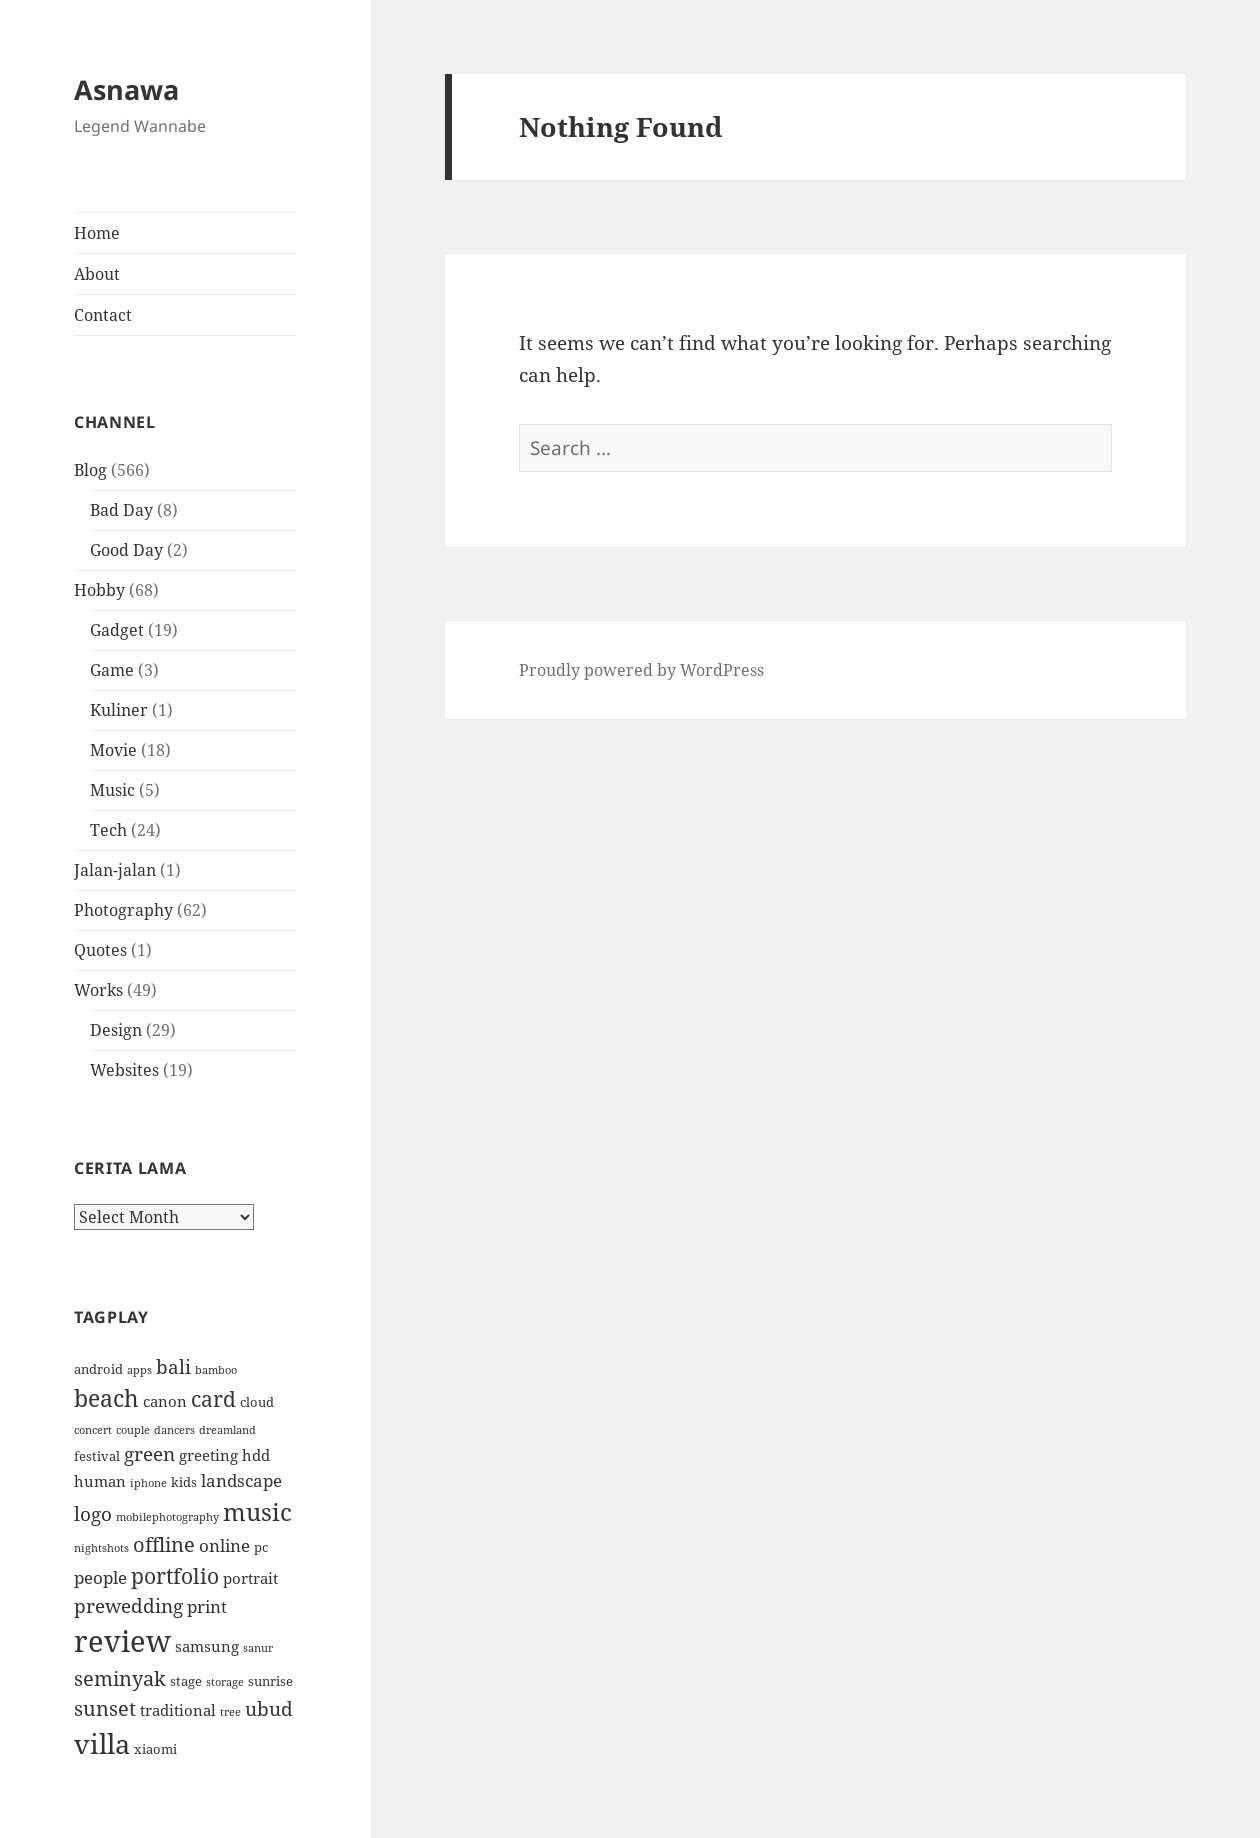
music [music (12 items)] (257, 1511)
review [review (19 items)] (122, 1641)
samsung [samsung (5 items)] (207, 1646)
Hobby (99, 590)
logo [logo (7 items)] (93, 1513)
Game (112, 670)
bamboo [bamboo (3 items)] (216, 1370)
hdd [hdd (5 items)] (256, 1455)
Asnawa (126, 89)
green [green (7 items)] (149, 1453)
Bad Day (121, 510)
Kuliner (119, 710)
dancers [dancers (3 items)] (174, 1430)
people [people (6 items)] (100, 1577)
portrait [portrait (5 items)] (250, 1578)
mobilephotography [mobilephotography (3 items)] (167, 1517)
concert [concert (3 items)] (93, 1430)
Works (98, 990)
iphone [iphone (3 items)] (148, 1483)
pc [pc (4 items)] (261, 1547)
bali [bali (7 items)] (173, 1366)
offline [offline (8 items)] (164, 1544)
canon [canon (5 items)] (165, 1401)
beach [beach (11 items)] (106, 1398)
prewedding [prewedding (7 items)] (128, 1605)
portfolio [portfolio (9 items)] (175, 1575)
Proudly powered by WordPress (641, 670)
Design (116, 1030)
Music (112, 790)
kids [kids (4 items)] (184, 1482)
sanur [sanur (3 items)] (258, 1648)
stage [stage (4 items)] (186, 1681)
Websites (124, 1070)
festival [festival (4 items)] (97, 1456)
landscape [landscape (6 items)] (241, 1480)
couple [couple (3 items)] (133, 1430)
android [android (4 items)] (98, 1369)
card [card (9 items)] (213, 1398)
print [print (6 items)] (207, 1606)
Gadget (117, 630)
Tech (108, 830)
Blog (90, 470)
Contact (103, 315)
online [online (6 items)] (224, 1545)
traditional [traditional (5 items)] (178, 1710)
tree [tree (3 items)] (230, 1712)
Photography (123, 910)
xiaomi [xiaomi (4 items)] (155, 1749)
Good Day (126, 550)
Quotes (100, 950)
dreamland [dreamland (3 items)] (227, 1430)
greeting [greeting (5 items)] (208, 1455)
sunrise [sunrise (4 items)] (270, 1681)
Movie (113, 750)
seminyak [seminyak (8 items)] (120, 1678)
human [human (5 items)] (100, 1481)
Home (97, 233)
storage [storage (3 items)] (225, 1682)
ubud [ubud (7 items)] (269, 1708)
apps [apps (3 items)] (139, 1370)
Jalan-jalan (115, 870)
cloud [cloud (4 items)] (257, 1402)
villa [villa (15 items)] (102, 1744)
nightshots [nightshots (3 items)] (101, 1548)
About (97, 274)
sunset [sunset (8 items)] (105, 1708)
